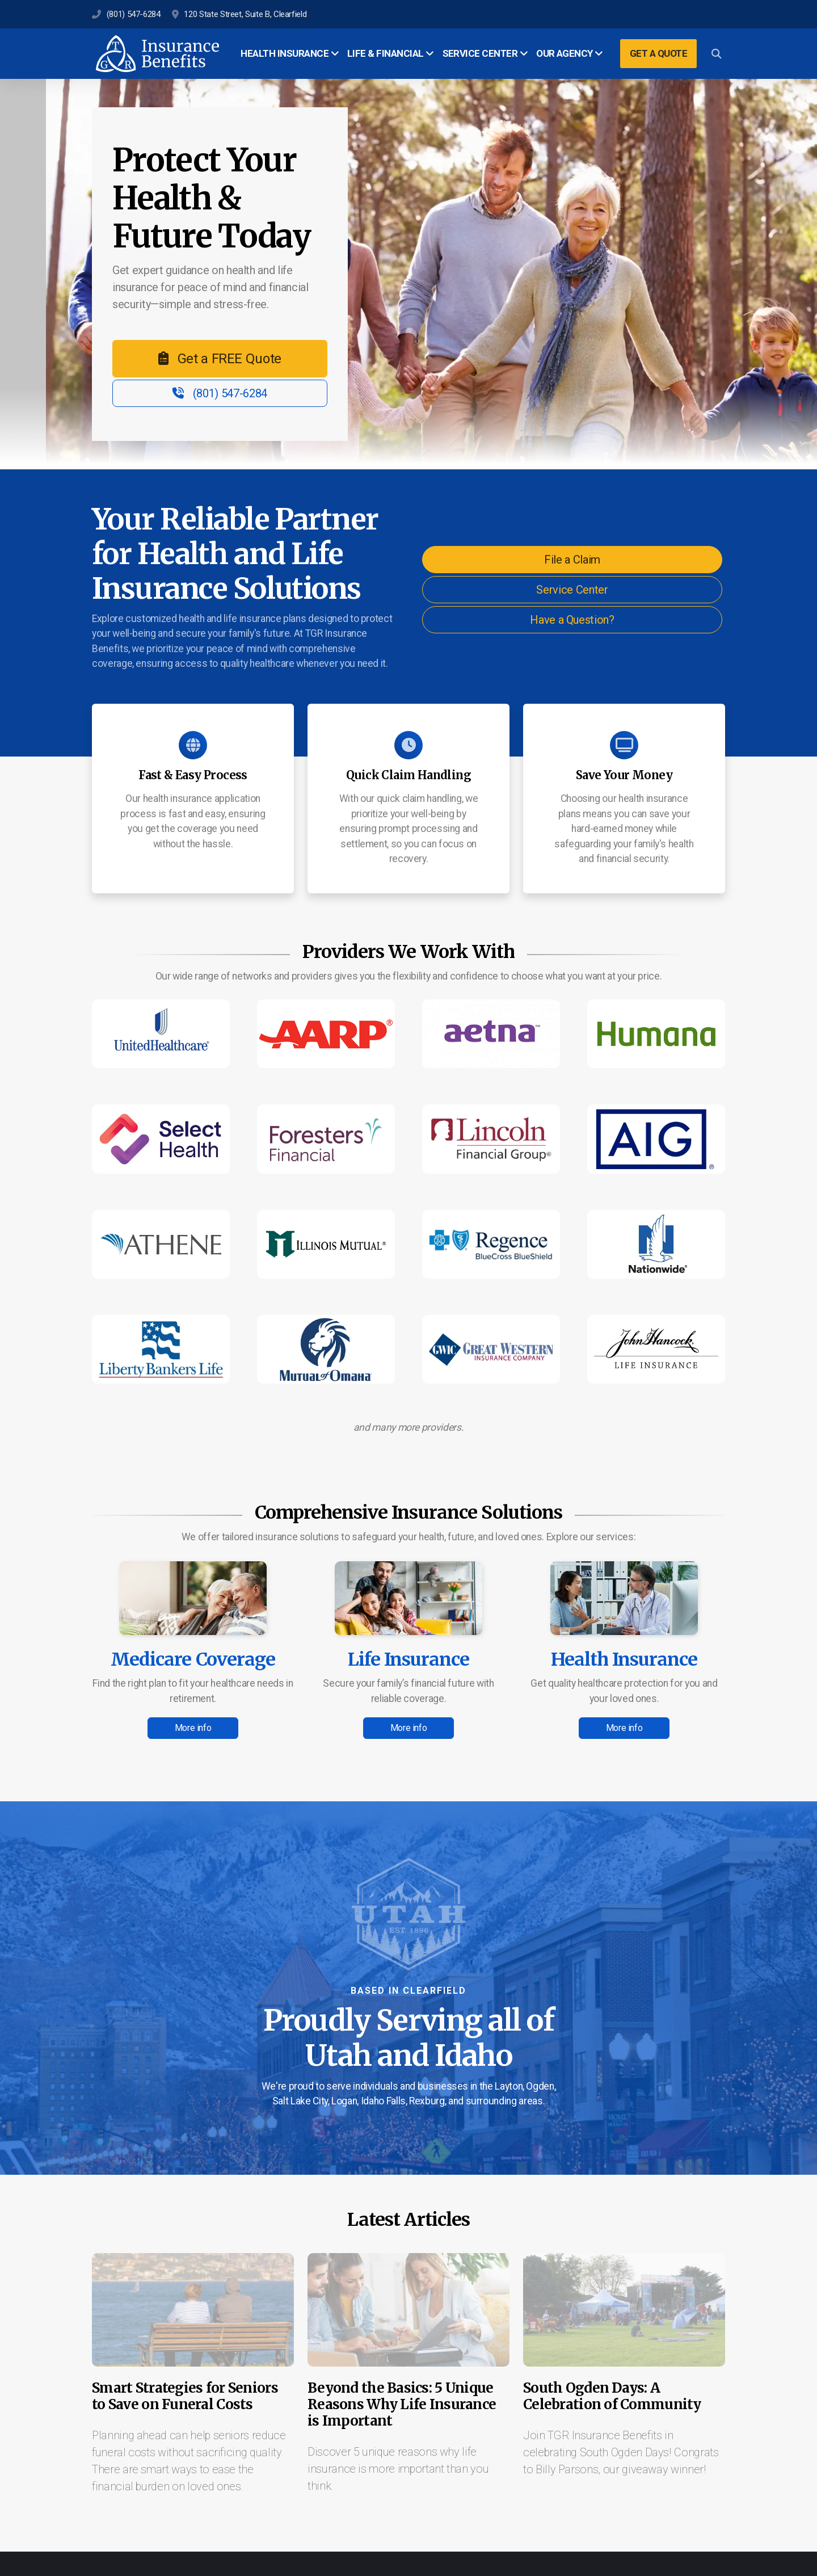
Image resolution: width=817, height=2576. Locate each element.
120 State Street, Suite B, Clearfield (245, 14)
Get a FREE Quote (219, 359)
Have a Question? (572, 620)
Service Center (572, 589)
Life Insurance (409, 1659)
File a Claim (572, 559)
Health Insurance (624, 1659)
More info (193, 1727)
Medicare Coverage (193, 1659)
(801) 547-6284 (134, 14)
